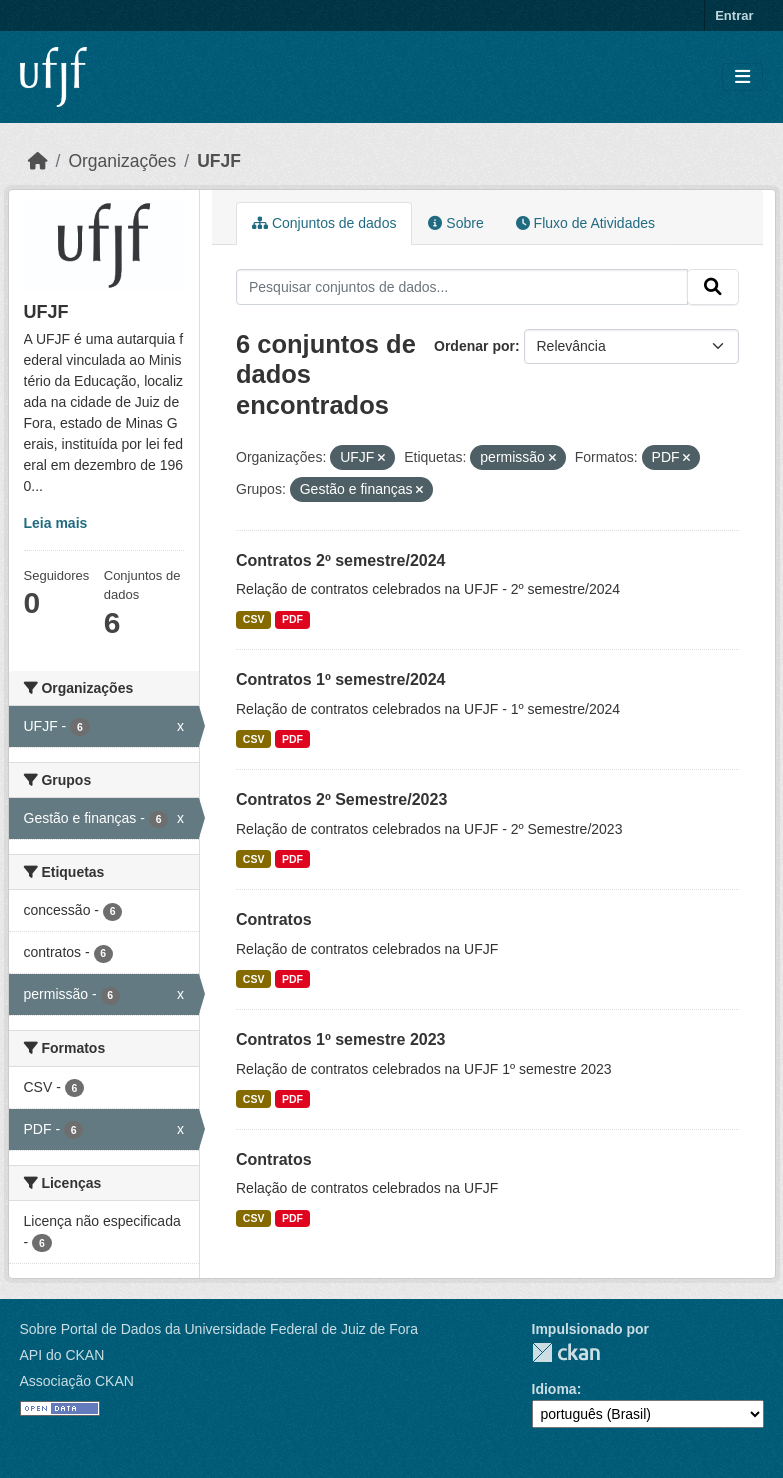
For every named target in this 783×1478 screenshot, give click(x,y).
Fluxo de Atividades (585, 223)
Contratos (274, 919)
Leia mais (56, 523)
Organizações (122, 161)
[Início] (38, 161)
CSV (254, 619)
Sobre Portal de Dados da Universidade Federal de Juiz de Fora (219, 1329)
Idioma (554, 1389)
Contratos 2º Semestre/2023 (341, 799)
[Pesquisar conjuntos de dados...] (462, 287)
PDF (292, 619)
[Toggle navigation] (742, 77)
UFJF (219, 161)
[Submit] (713, 287)
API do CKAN (62, 1355)
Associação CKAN (77, 1381)
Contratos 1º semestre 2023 (341, 1039)
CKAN (566, 1352)
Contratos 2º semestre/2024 (341, 560)
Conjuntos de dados (324, 223)
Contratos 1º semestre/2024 (341, 679)
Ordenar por (474, 346)
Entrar (734, 15)
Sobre (455, 223)
